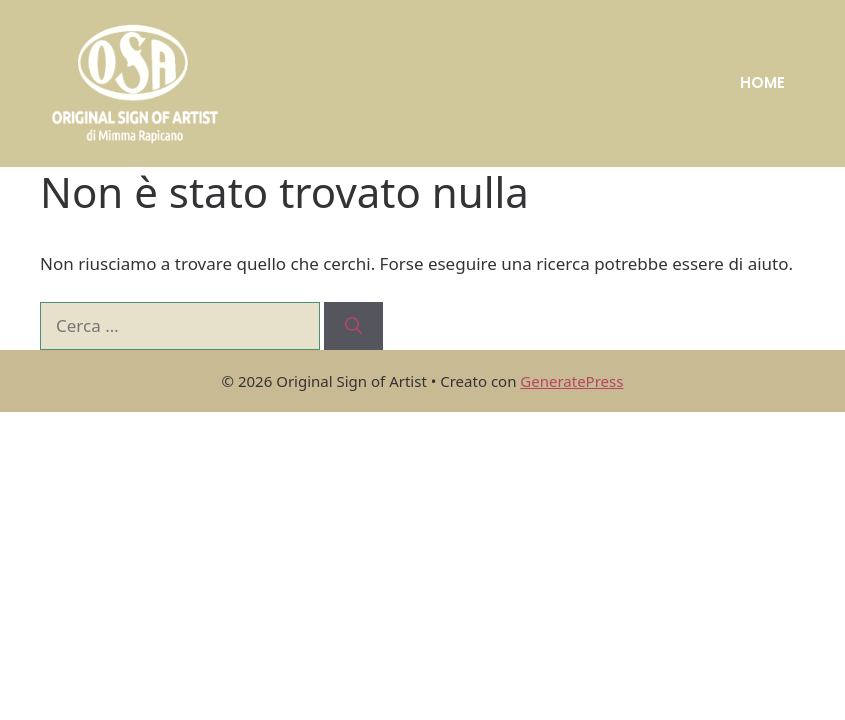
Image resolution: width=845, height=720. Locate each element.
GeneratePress (571, 381)
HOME (762, 82)
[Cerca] (353, 326)
